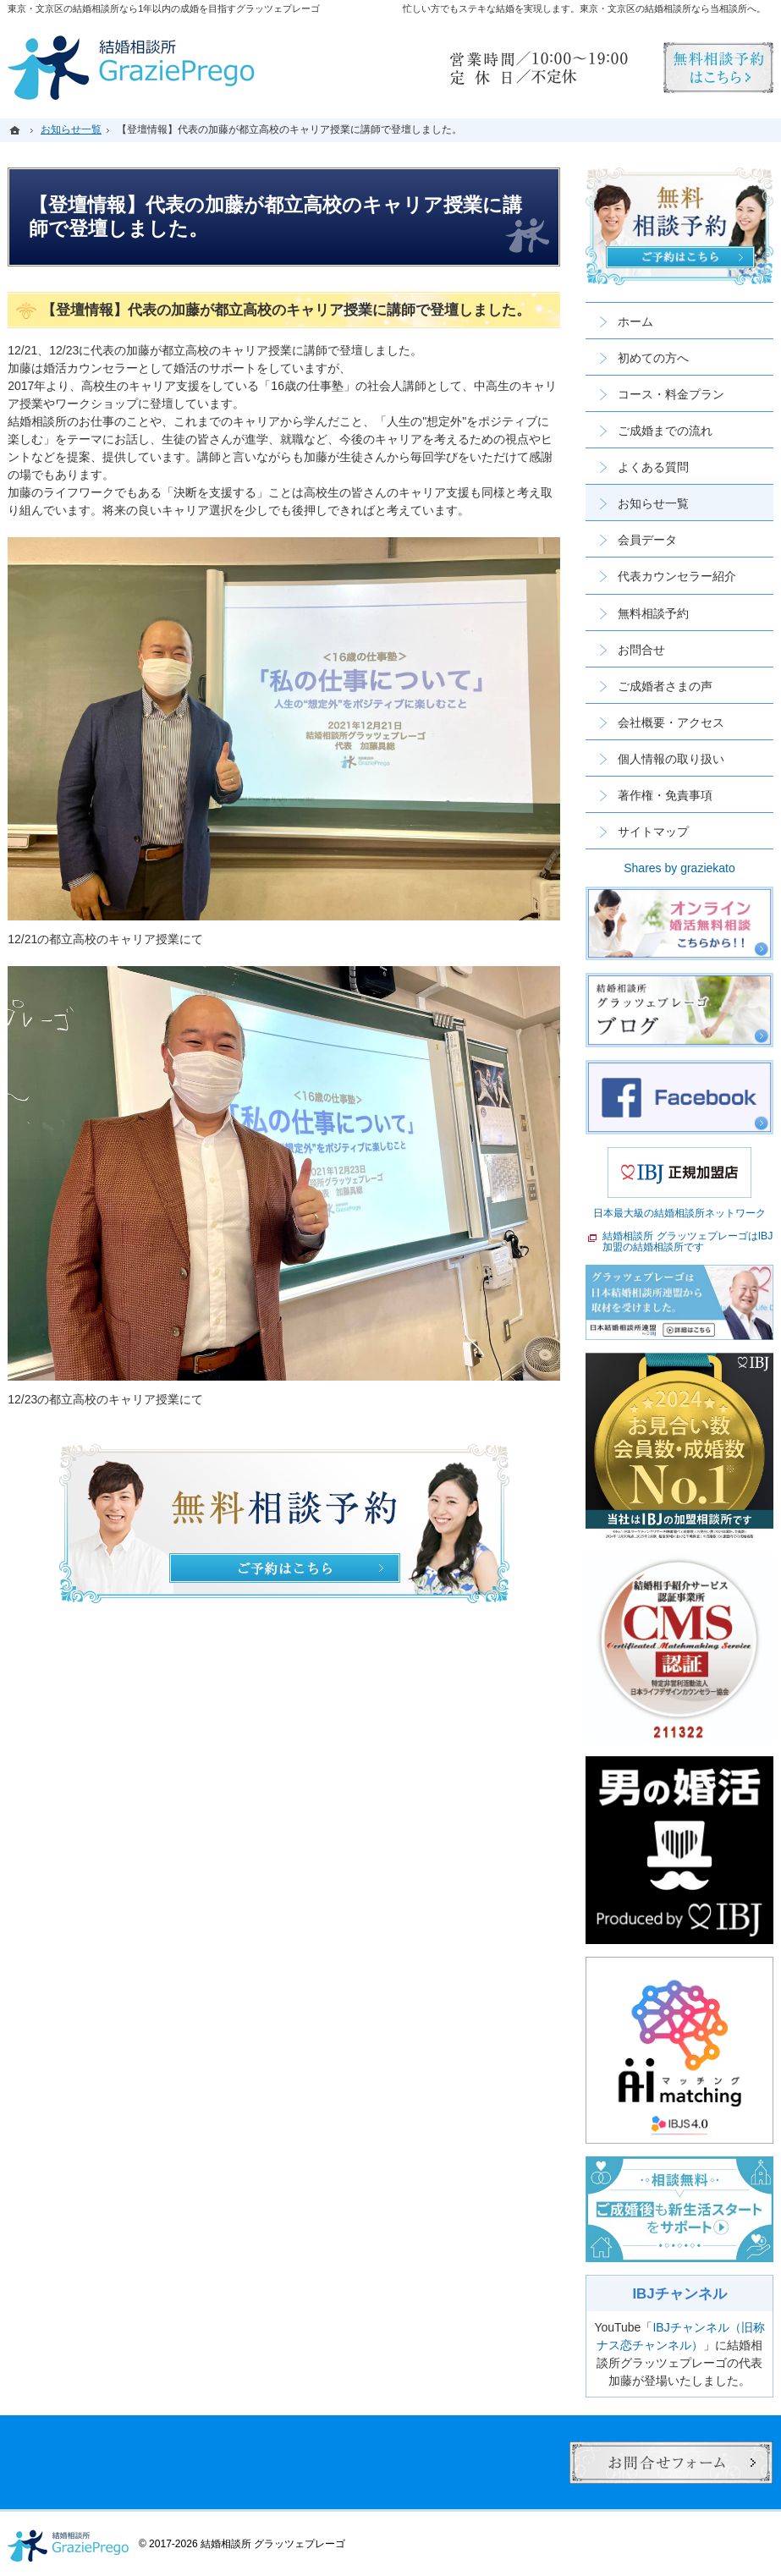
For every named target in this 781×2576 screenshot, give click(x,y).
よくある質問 (653, 467)
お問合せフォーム (671, 2462)
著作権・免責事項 (665, 795)
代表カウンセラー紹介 (677, 576)
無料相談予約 (653, 613)
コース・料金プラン (671, 394)
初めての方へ (653, 358)
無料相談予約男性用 (718, 67)
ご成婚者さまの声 (665, 686)
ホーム (635, 321)
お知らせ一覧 (653, 503)
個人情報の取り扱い (671, 759)
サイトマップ (653, 831)
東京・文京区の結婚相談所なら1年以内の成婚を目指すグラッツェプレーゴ (164, 8)
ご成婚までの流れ (665, 430)
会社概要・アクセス (671, 722)
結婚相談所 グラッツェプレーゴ (273, 2544)
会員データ (647, 540)
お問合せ (641, 649)
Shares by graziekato (679, 868)
